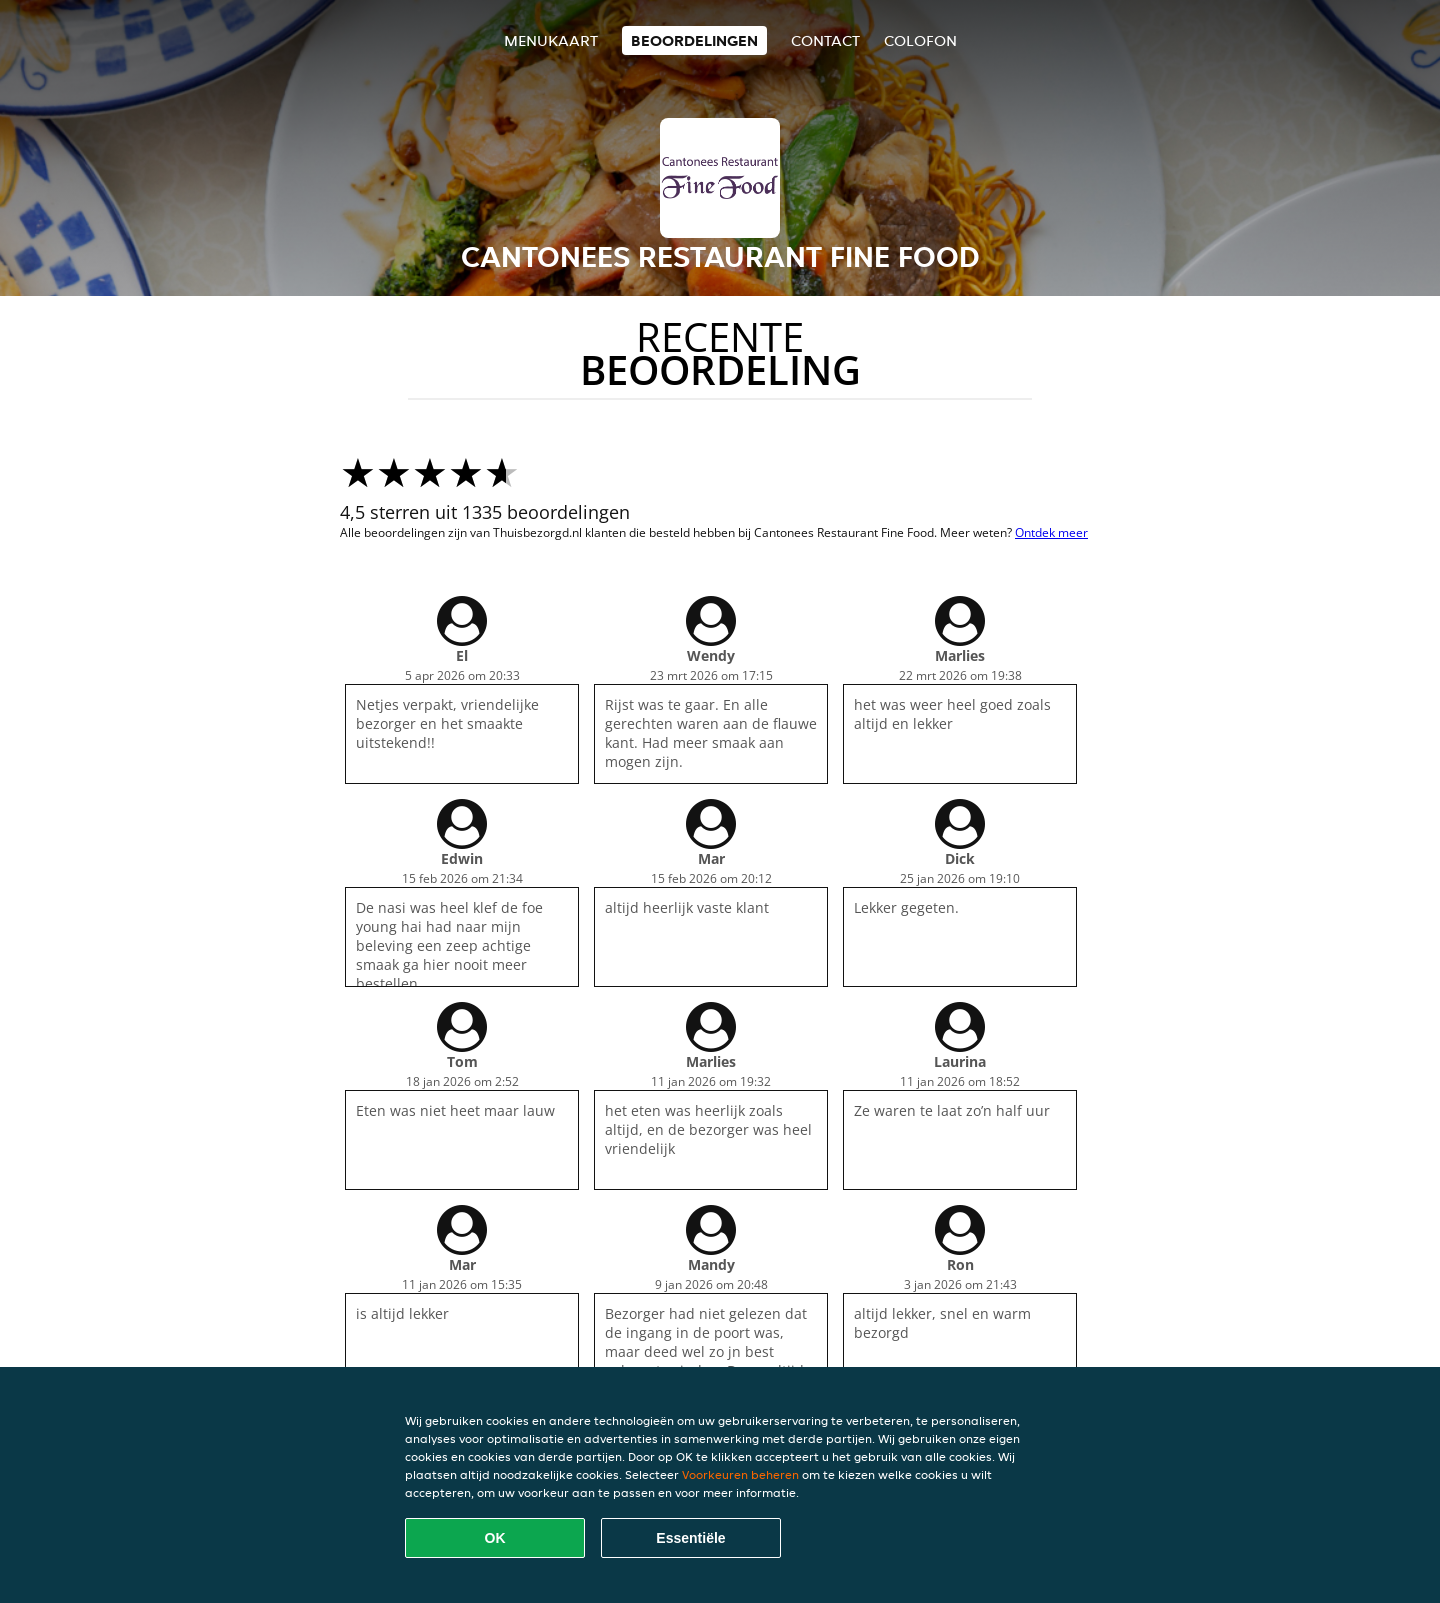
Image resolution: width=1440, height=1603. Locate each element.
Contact (825, 40)
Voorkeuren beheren (740, 1474)
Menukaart (551, 40)
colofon (920, 40)
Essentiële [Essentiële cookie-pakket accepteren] (690, 1538)
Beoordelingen (694, 40)
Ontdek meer (1051, 532)
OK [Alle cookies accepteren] (495, 1538)
